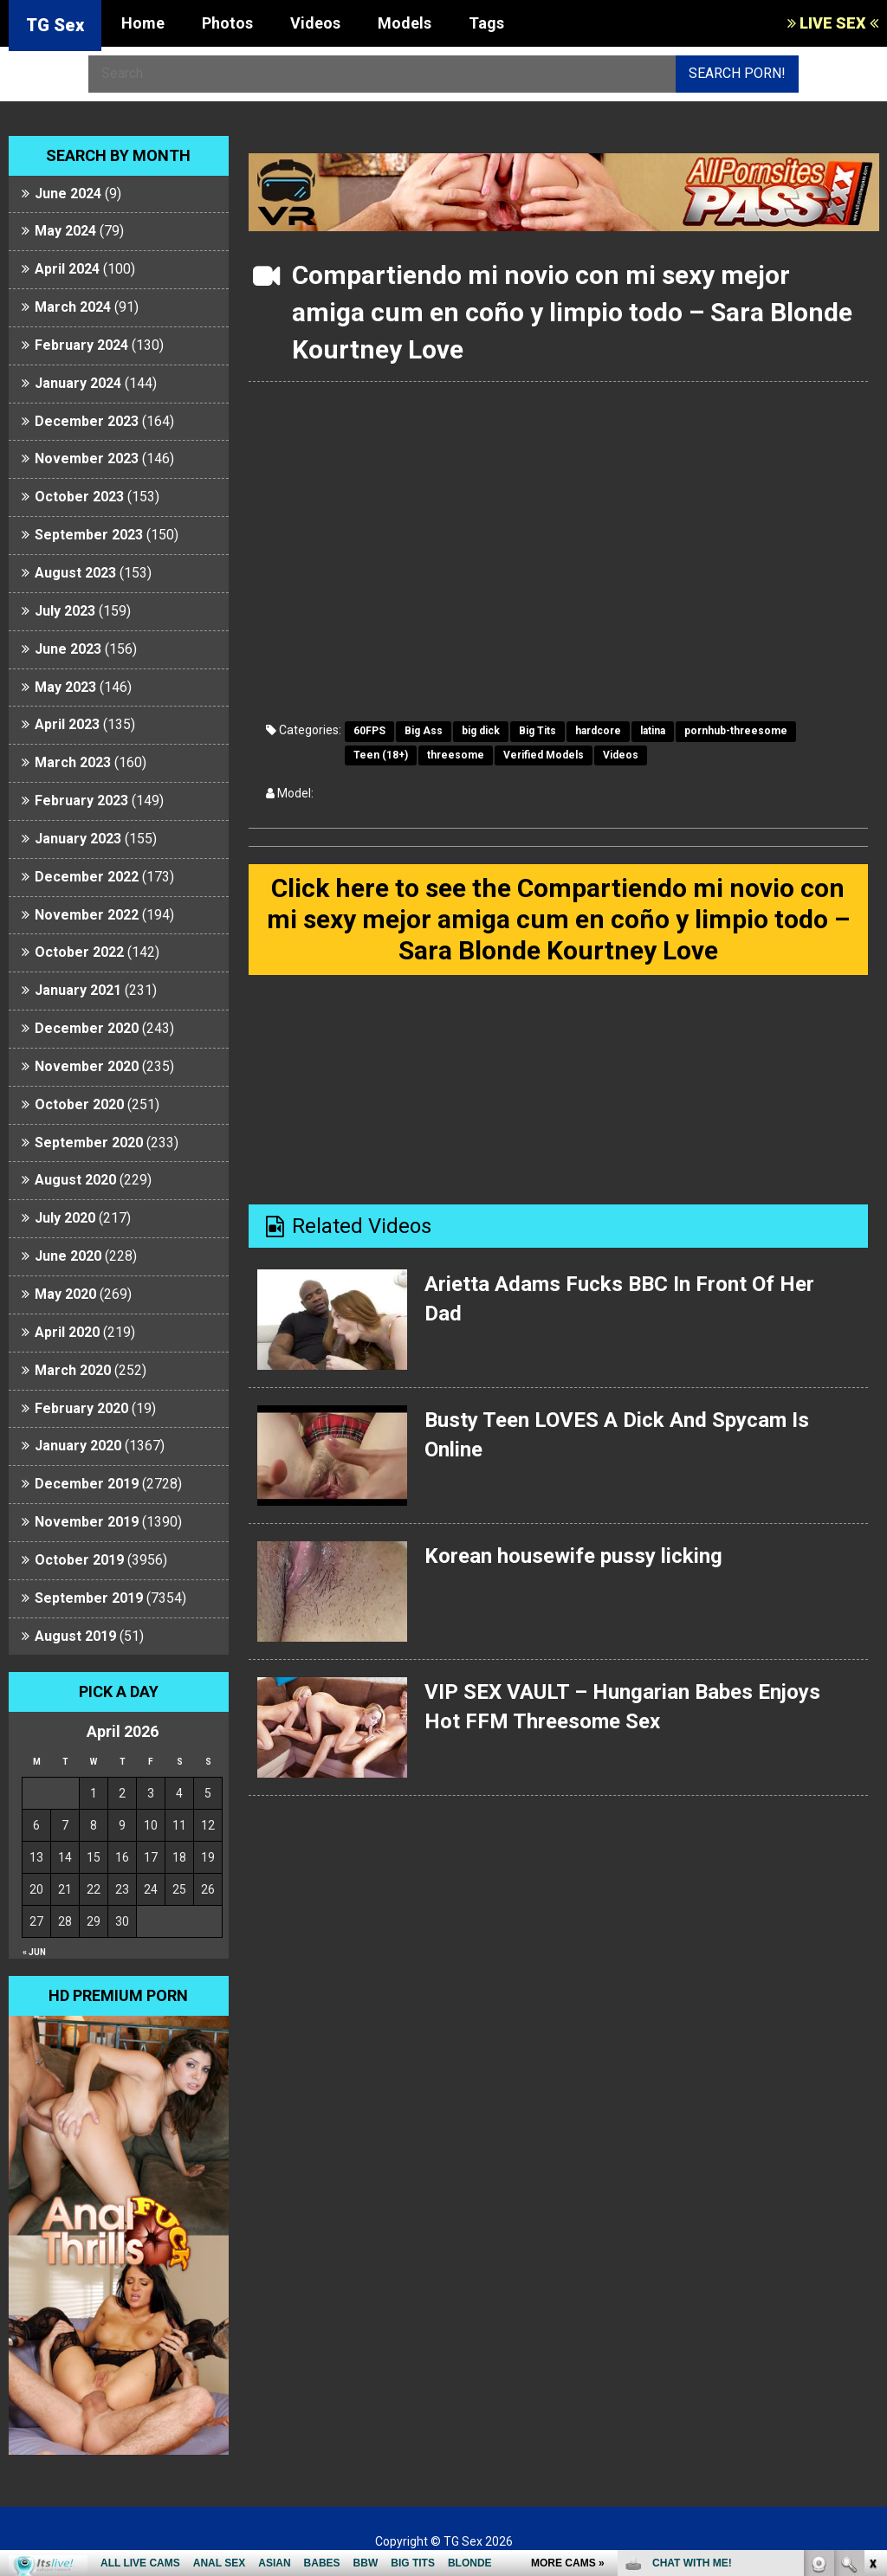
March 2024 (73, 307)
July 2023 (65, 611)
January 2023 (78, 838)
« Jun (34, 1952)
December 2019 (87, 1483)
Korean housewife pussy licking (573, 1556)
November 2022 (87, 915)
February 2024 (81, 345)
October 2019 (79, 1560)
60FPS (369, 731)
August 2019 (75, 1636)
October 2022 (79, 952)
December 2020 (87, 1028)
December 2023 (87, 421)
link (872, 2305)
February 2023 (81, 800)
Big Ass (424, 731)
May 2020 (65, 1294)
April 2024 (67, 269)
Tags (486, 23)
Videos (315, 23)
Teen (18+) (380, 755)
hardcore (598, 731)
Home (143, 23)
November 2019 (87, 1522)
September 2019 (89, 1598)
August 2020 (75, 1180)
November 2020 (87, 1066)
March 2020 (73, 1370)
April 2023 (67, 724)
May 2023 (65, 687)
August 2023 (75, 573)
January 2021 (78, 990)
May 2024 (65, 231)
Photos (227, 23)
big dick (481, 731)
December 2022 (87, 876)
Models (404, 23)
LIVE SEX (832, 23)
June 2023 (68, 649)
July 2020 (65, 1218)
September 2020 (89, 1142)
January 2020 (78, 1445)
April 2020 (67, 1332)
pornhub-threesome (735, 731)
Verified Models (543, 755)
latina (652, 731)
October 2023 (79, 496)
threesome (455, 755)
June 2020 (68, 1256)
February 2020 (81, 1408)
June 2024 (68, 193)
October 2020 (79, 1104)
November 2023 (87, 458)
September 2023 (89, 534)
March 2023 (73, 762)
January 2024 (78, 383)
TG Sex (55, 25)
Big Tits (537, 731)
